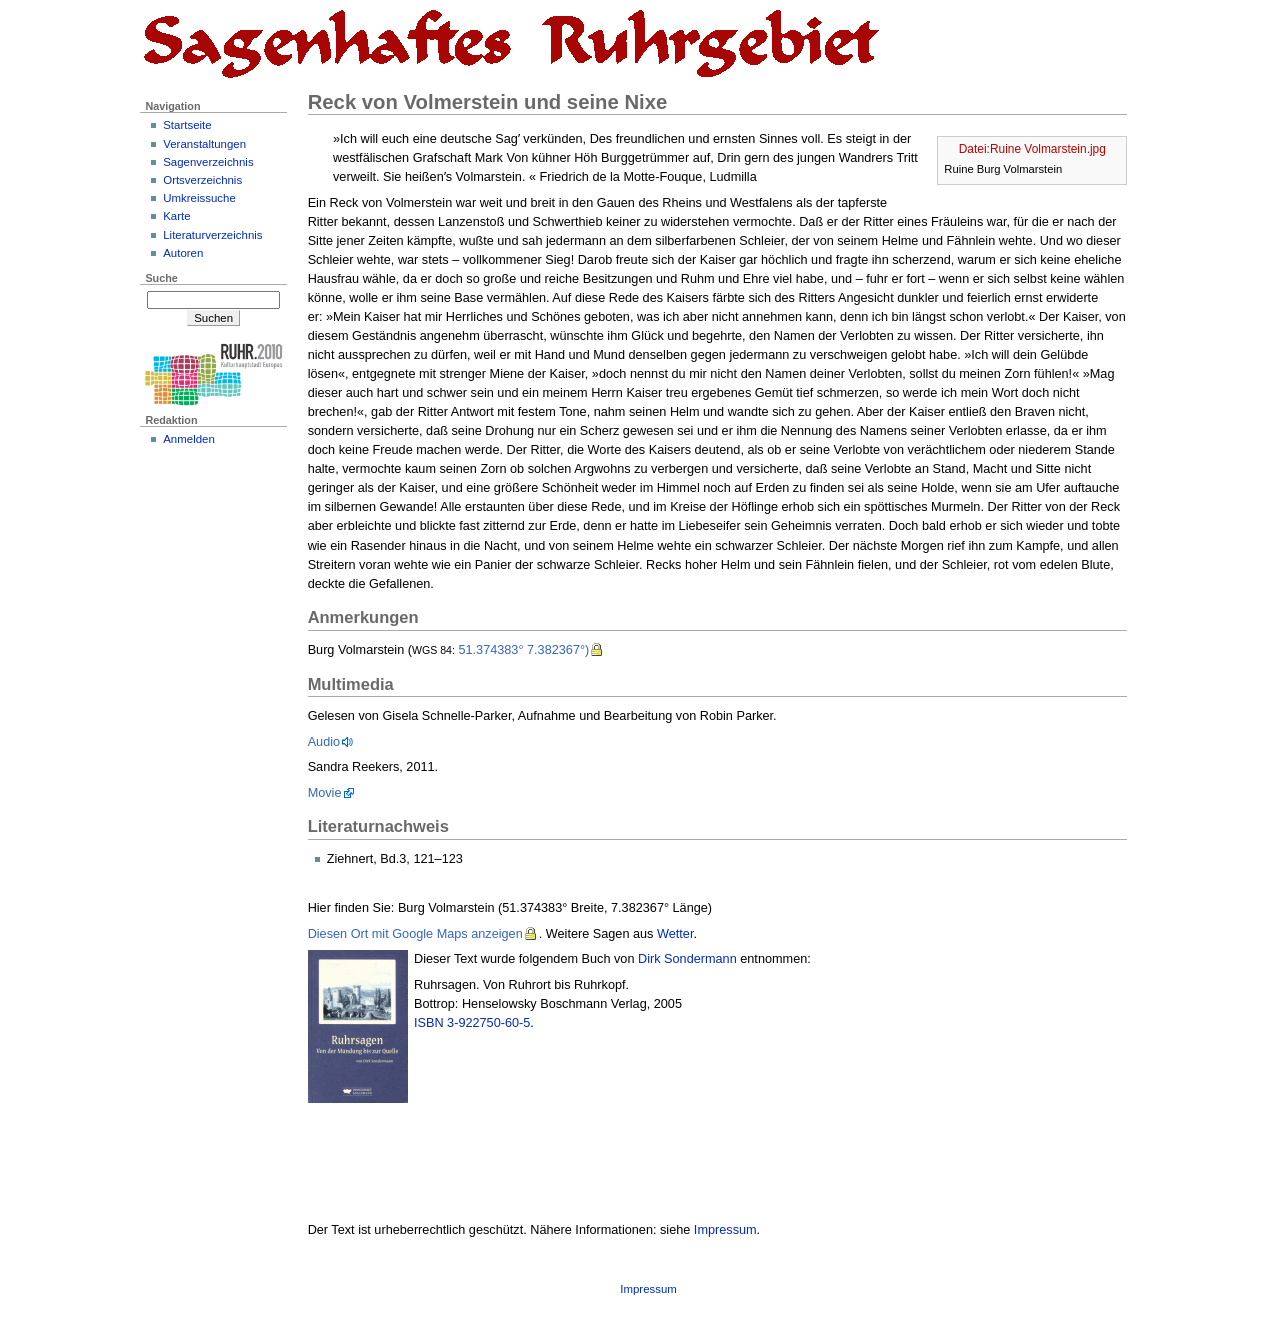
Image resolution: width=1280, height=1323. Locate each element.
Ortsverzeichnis (202, 180)
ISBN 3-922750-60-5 (472, 1023)
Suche (161, 278)
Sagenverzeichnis (208, 162)
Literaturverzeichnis (212, 235)
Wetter (675, 934)
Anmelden (189, 439)
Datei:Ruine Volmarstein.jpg (1032, 149)
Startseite (187, 125)
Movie (325, 793)
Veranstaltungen (204, 144)
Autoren (183, 253)
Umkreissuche (199, 198)
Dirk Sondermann (687, 959)
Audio (324, 742)
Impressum (725, 1230)
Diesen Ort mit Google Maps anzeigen (415, 934)
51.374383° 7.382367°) (523, 650)
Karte (176, 216)
